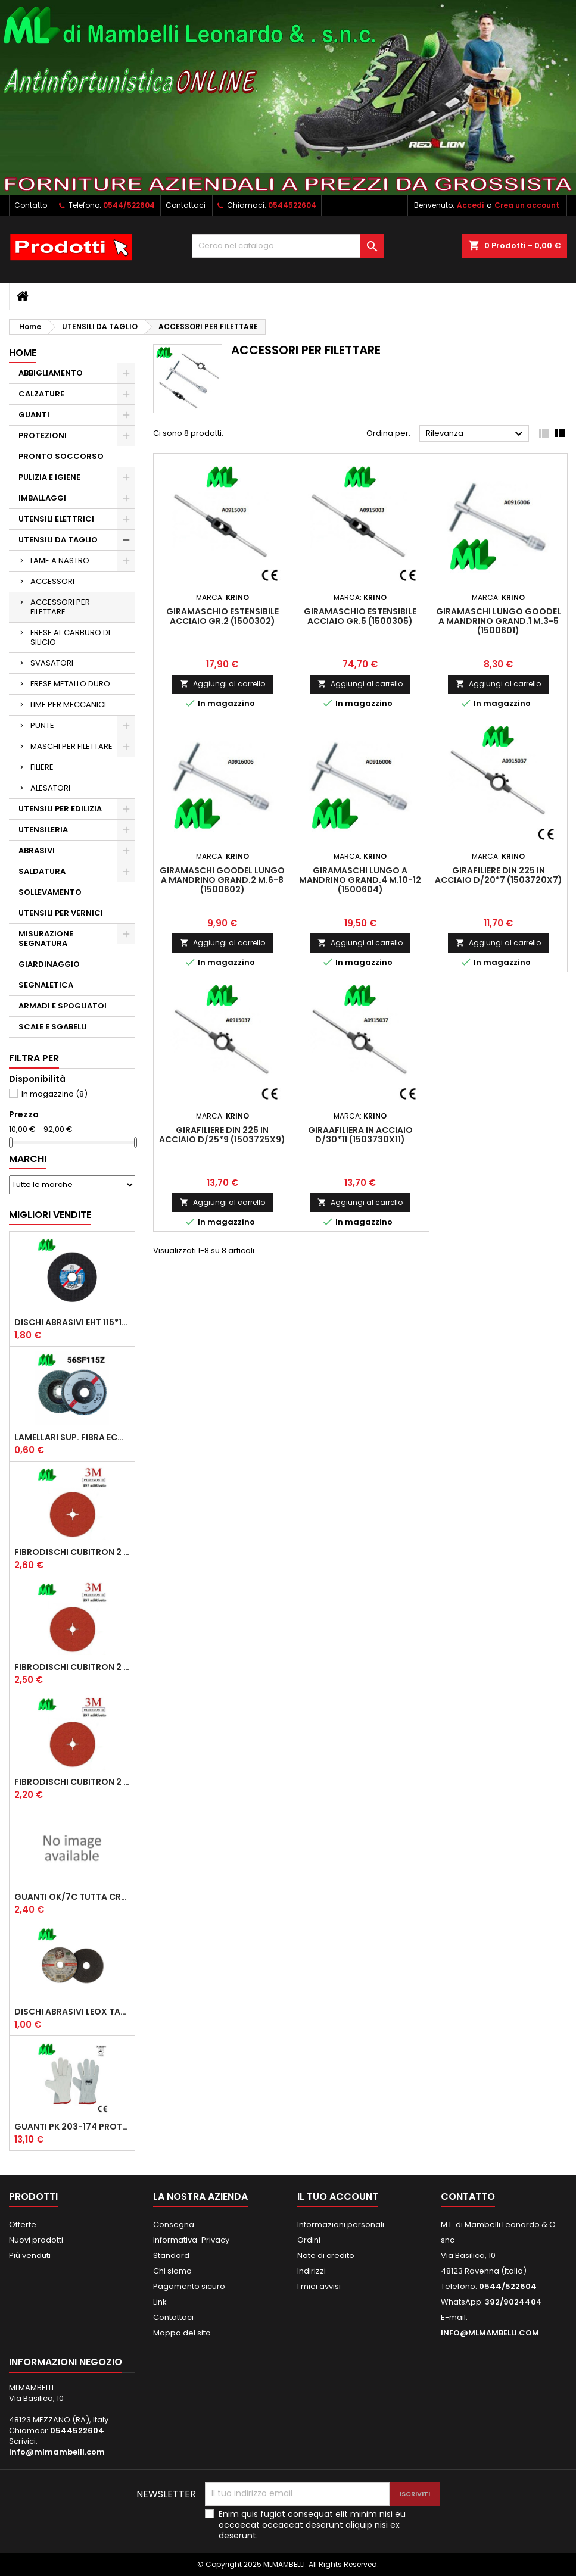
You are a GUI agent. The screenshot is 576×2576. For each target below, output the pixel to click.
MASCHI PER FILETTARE (71, 746)
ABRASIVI (36, 850)
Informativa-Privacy (191, 2240)
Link (160, 2302)
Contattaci (186, 205)
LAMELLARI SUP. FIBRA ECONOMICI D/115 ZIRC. (72, 1437)
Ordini (308, 2240)
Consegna (173, 2224)
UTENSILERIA (43, 829)
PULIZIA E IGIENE (49, 477)
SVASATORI (51, 663)
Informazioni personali (340, 2224)
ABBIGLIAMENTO (50, 373)
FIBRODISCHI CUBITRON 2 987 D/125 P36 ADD (72, 1552)
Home (22, 353)
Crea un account (526, 205)
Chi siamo (172, 2271)
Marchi (27, 1159)
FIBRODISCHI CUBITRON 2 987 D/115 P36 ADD (72, 1667)
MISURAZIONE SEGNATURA (45, 938)
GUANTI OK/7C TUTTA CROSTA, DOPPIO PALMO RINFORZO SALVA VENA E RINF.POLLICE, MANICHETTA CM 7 (72, 1896)
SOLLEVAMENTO (50, 892)
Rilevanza (476, 434)
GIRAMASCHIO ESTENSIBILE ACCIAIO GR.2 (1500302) (222, 616)
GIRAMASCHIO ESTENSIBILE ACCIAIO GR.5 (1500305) (360, 616)
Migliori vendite (50, 1215)
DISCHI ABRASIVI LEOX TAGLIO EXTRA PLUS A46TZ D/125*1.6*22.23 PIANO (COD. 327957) (72, 2011)
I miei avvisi (319, 2286)
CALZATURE (41, 393)
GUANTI (33, 414)
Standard (171, 2255)
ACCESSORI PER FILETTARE (60, 607)
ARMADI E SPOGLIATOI (62, 1005)
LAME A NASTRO (59, 560)
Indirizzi (311, 2271)
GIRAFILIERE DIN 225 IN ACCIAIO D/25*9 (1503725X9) (222, 1134)
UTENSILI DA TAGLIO (58, 539)
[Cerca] (288, 246)
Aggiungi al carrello (222, 684)
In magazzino (54, 1094)
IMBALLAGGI (42, 498)
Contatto (30, 205)
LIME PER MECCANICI (68, 704)
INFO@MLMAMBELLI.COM (490, 2332)
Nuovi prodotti (36, 2240)
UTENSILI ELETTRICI (56, 518)
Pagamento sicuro (189, 2286)
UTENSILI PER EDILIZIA (60, 808)
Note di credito (325, 2255)
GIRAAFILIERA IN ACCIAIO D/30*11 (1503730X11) (360, 1134)
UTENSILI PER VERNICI (60, 913)
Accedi (470, 205)
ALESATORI (50, 788)
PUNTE (42, 725)
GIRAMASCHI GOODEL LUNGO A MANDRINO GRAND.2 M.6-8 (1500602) (222, 879)
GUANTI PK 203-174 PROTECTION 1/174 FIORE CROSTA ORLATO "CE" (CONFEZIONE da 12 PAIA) (72, 2126)
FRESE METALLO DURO (70, 683)
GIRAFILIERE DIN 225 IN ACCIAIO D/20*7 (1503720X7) (498, 875)
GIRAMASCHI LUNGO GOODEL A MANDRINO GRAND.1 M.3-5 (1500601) (498, 620)
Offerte (22, 2224)
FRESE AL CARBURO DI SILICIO (70, 637)
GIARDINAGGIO (49, 964)
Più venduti (30, 2255)
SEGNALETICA (45, 985)
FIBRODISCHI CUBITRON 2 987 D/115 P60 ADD (72, 1782)
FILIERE (42, 767)
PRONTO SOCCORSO (61, 456)
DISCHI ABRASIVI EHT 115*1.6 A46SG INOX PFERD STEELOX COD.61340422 (72, 1322)
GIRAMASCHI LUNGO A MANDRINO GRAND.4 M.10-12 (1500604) (360, 879)
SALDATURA (42, 871)
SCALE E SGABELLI (52, 1026)
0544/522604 (129, 205)
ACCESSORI (52, 581)
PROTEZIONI (42, 435)
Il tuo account (337, 2196)
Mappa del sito (182, 2332)
